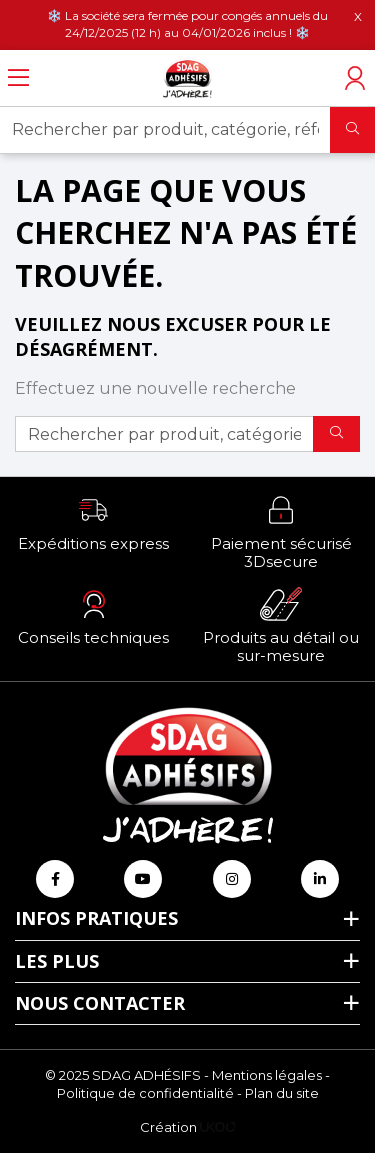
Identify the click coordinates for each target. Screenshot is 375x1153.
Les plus (57, 961)
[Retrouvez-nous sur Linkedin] (320, 879)
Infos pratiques (96, 918)
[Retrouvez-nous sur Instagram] (232, 879)
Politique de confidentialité (145, 1093)
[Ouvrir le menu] (18, 78)
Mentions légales (267, 1075)
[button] (94, 523)
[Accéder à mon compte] (355, 78)
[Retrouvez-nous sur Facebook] (55, 879)
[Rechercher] (352, 130)
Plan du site (282, 1093)
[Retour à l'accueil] (188, 78)
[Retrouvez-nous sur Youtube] (143, 879)
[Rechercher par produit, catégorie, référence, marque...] (165, 130)
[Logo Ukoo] (217, 1127)
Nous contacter (100, 1003)
